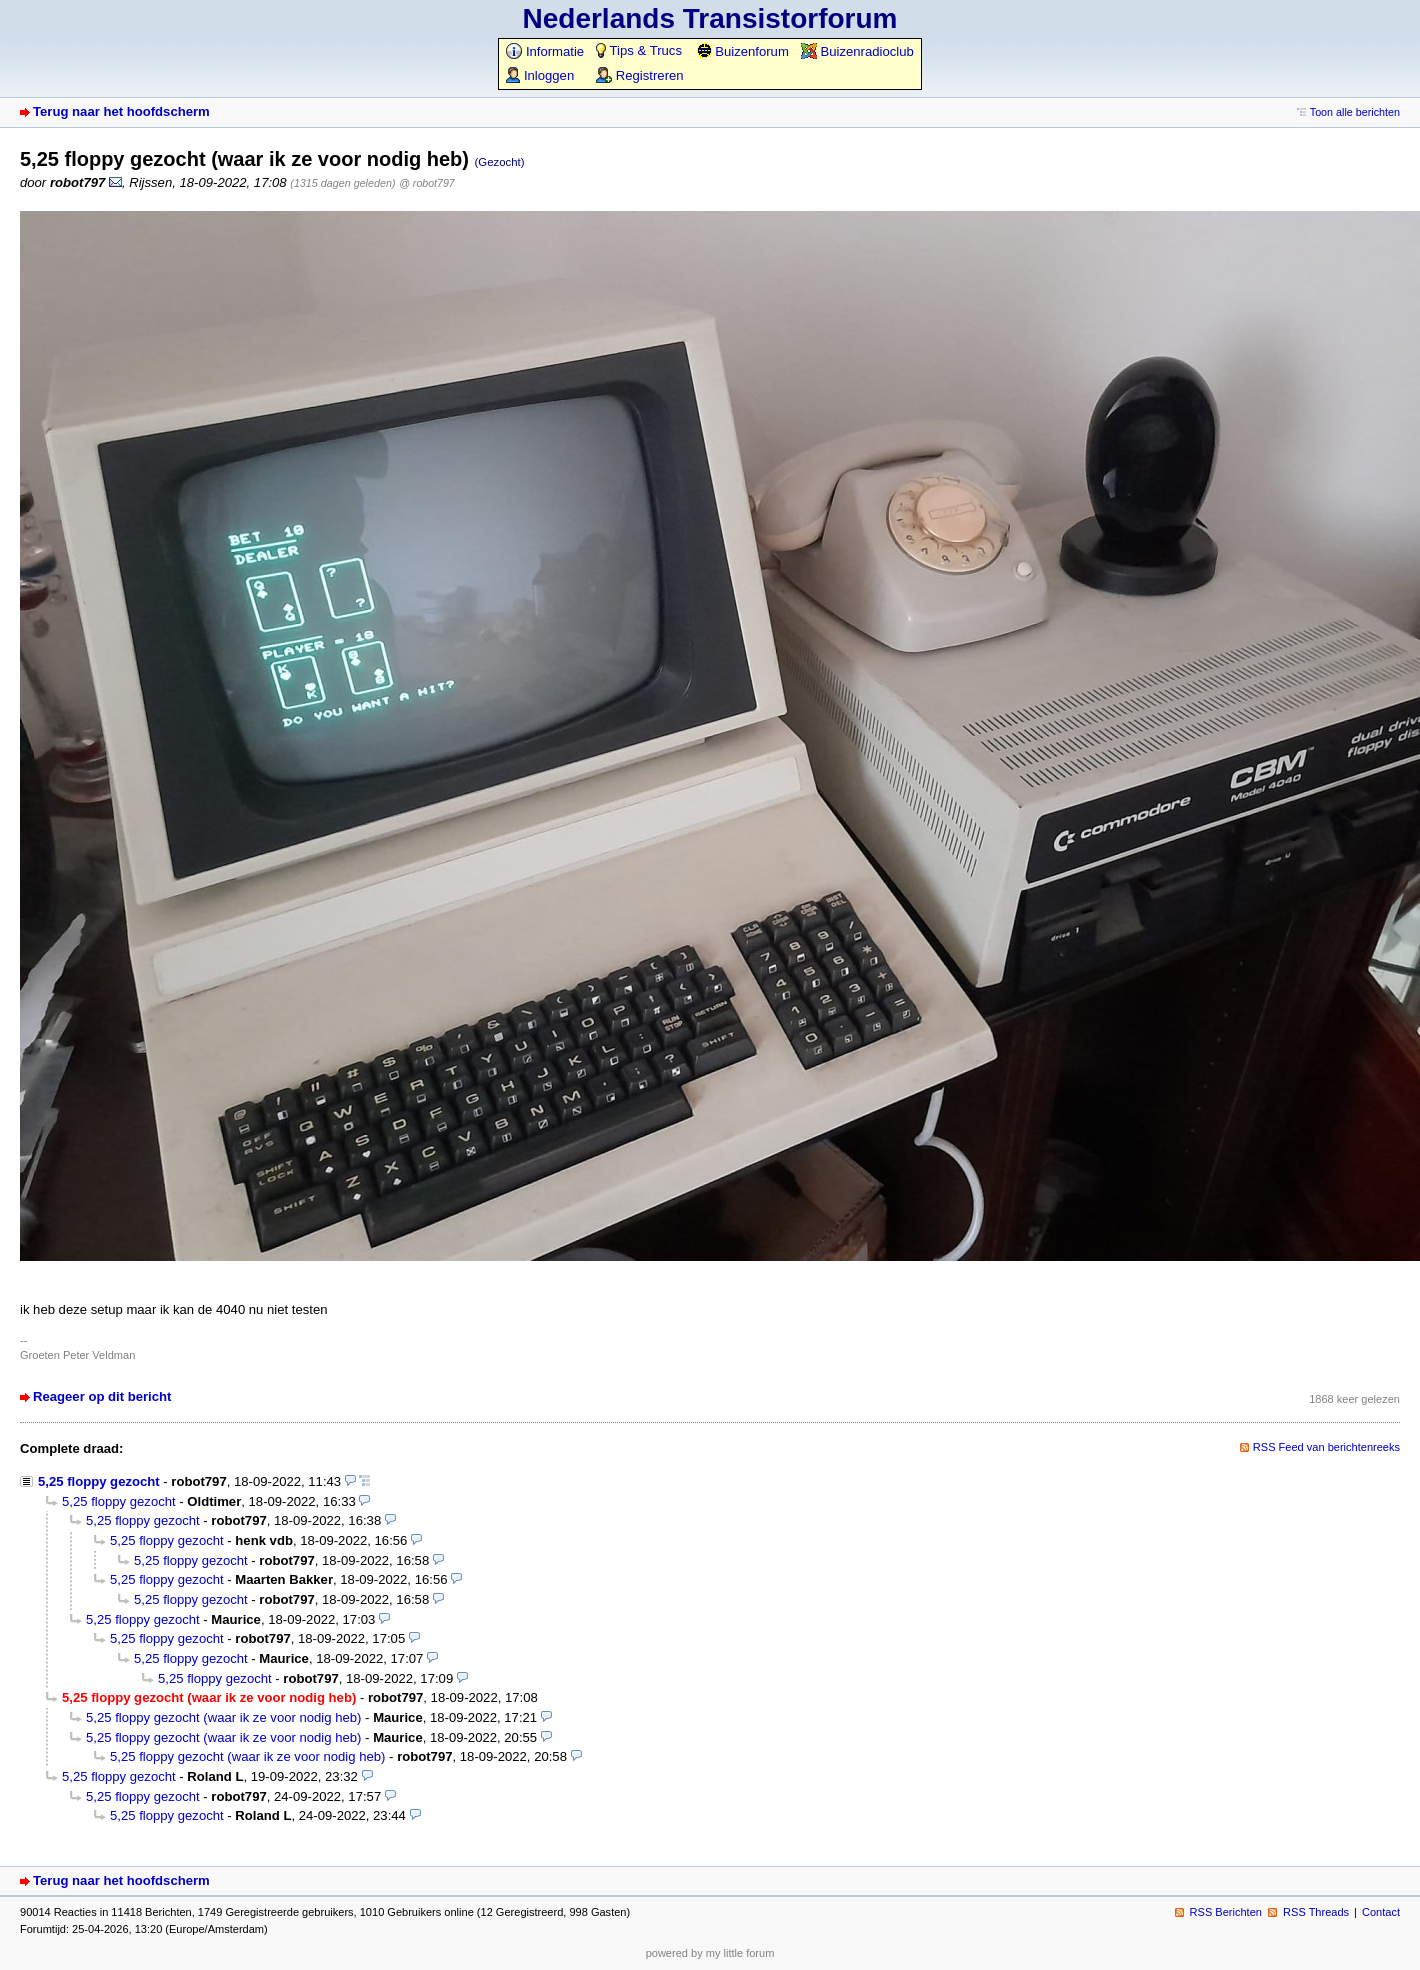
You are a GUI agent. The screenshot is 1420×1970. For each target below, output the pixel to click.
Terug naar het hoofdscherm (121, 111)
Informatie (545, 51)
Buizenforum (742, 51)
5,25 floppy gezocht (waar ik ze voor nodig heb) (223, 1717)
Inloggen (540, 75)
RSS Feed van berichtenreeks (1326, 1447)
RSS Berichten (1226, 1912)
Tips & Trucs (639, 50)
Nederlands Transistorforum (710, 18)
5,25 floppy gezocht (99, 1481)
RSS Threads (1316, 1912)
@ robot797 (427, 183)
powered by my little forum (710, 1953)
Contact (1381, 1912)
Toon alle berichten (1355, 112)
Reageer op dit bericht (102, 1396)
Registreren (639, 75)
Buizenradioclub (857, 51)
